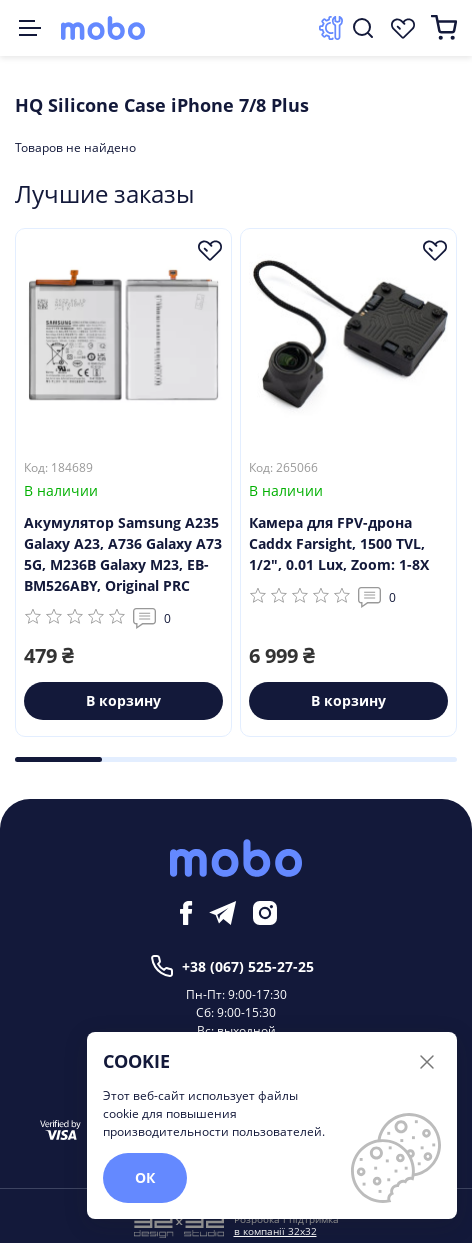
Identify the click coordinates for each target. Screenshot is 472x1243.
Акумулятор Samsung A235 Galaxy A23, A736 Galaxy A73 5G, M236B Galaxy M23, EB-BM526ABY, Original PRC (123, 554)
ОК (145, 1177)
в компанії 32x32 (275, 1231)
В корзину (123, 700)
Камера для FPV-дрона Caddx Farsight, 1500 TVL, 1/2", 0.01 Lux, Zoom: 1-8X (339, 543)
